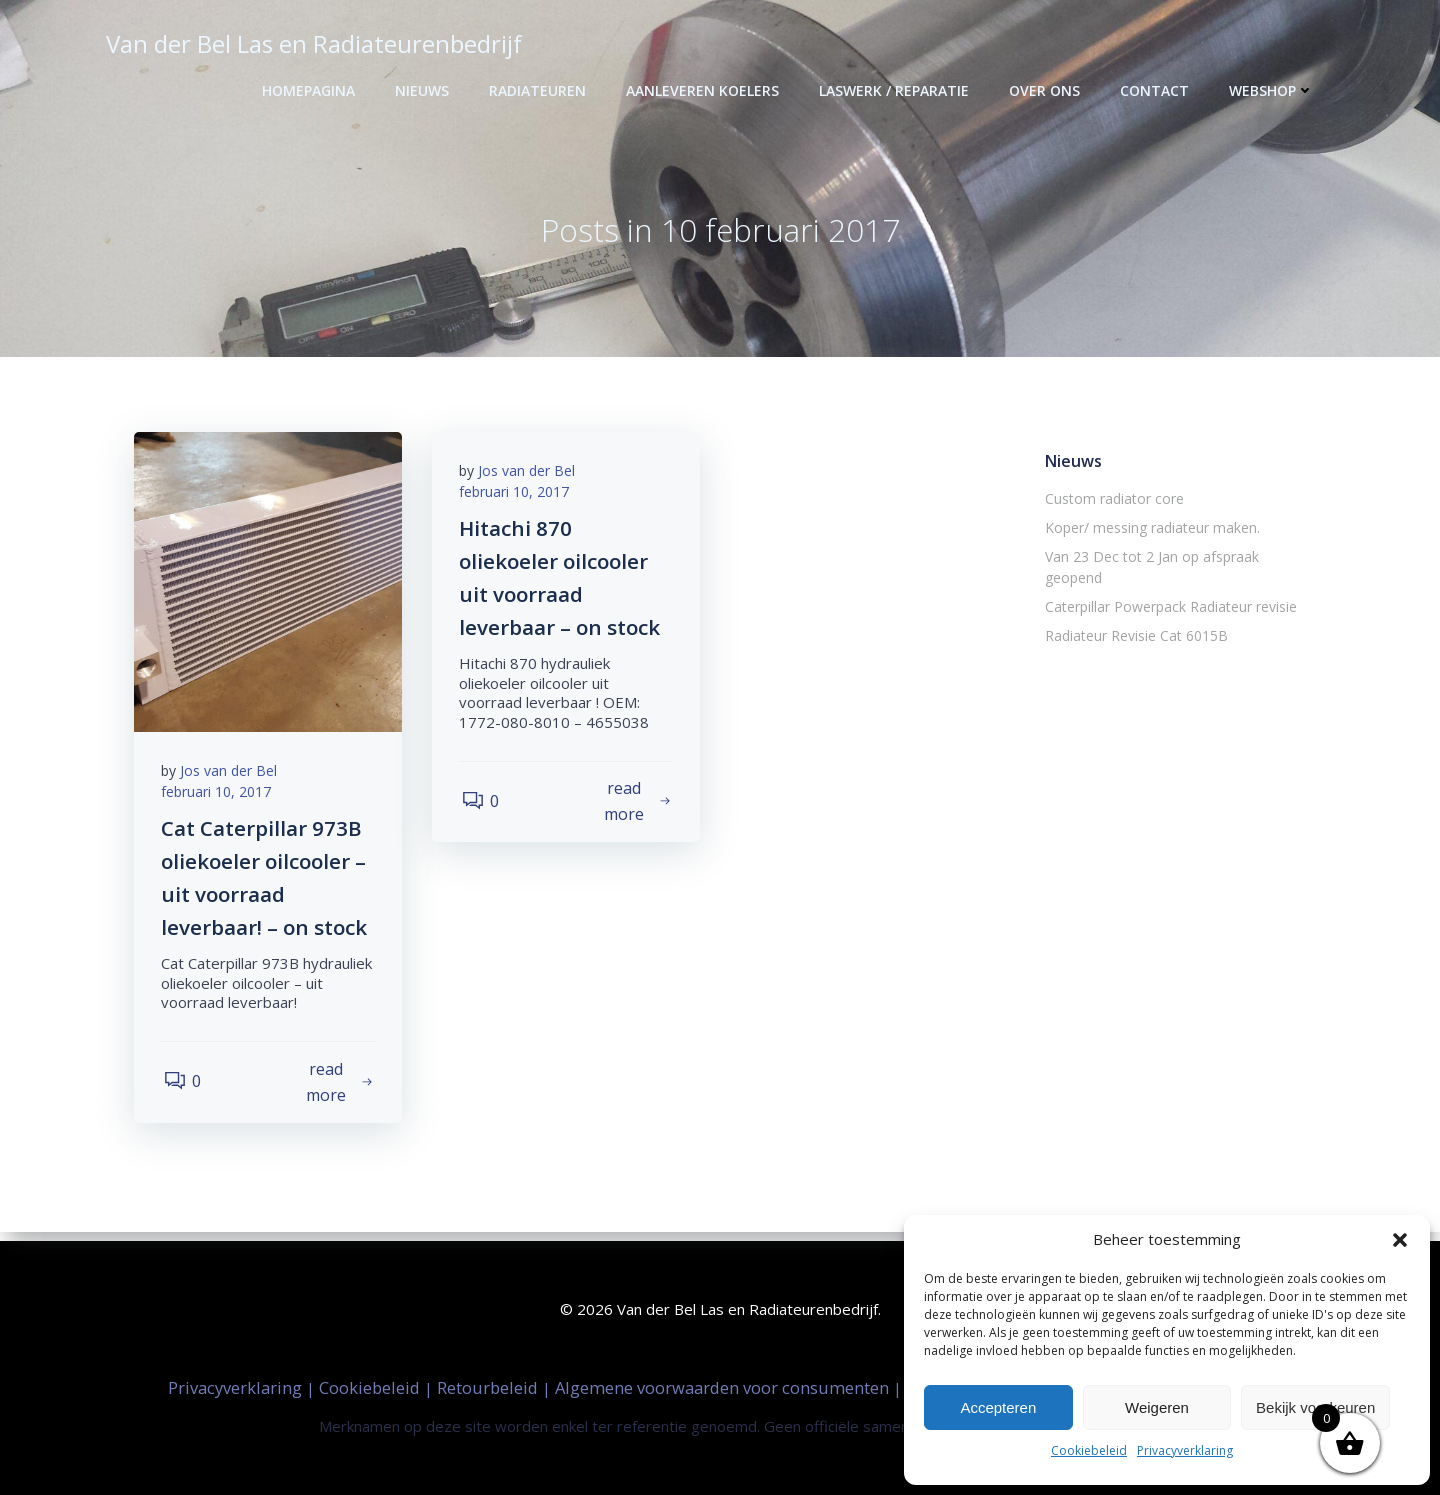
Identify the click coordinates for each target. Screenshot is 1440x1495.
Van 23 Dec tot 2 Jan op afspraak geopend (1180, 558)
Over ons (1046, 90)
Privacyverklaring (1185, 1450)
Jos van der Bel (231, 776)
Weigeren (1157, 1407)
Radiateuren (539, 90)
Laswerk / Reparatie (896, 90)
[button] (1400, 1240)
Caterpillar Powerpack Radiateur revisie (1169, 587)
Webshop (1273, 90)
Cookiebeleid (1089, 1450)
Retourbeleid (489, 1386)
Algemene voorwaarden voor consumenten (724, 1386)
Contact (1156, 90)
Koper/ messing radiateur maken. (1150, 529)
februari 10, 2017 (219, 797)
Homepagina (310, 90)
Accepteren (998, 1407)
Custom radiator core (1112, 500)
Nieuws (424, 90)
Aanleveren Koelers (704, 90)
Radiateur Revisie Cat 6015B (1134, 616)
